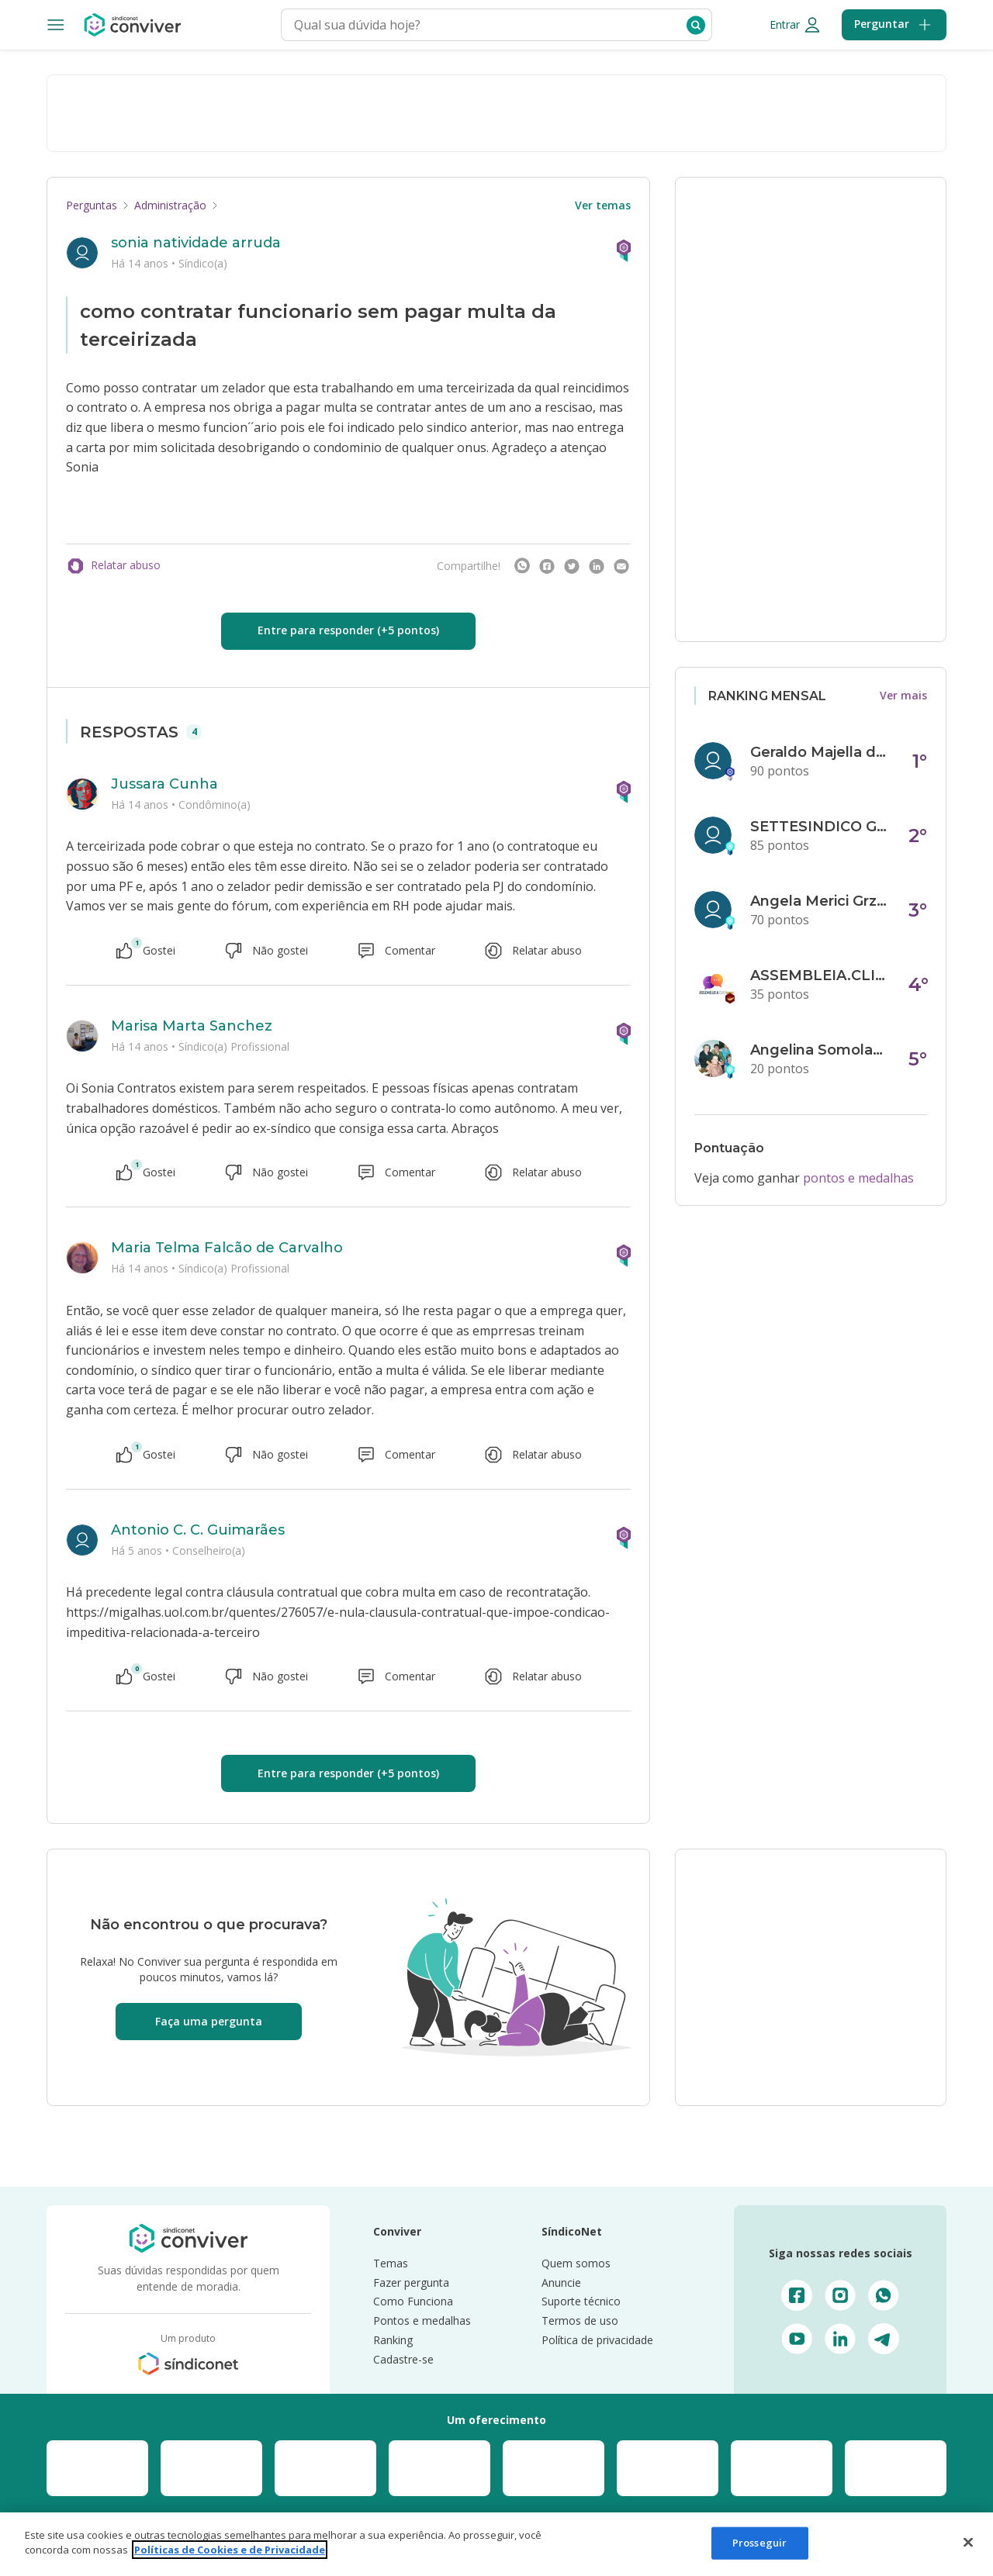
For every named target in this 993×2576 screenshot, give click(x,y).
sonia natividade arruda (196, 242)
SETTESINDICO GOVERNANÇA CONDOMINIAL (820, 826)
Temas (390, 2263)
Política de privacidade (597, 2340)
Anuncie (561, 2282)
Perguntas (91, 205)
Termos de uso (579, 2320)
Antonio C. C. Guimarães (198, 1529)
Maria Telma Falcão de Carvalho (227, 1247)
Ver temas (603, 205)
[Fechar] (968, 2542)
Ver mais (903, 695)
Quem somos (576, 2263)
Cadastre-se (403, 2359)
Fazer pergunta (411, 2282)
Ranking (393, 2340)
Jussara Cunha (164, 783)
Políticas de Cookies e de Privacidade (229, 2550)
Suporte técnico (581, 2301)
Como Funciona (413, 2301)
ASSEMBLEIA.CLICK (820, 975)
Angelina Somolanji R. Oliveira (820, 1049)
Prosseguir (759, 2543)
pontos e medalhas (858, 1177)
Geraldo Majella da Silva (820, 752)
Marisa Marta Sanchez (191, 1025)
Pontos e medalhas (422, 2320)
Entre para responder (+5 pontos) (348, 630)
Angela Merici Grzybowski (820, 901)
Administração (170, 205)
